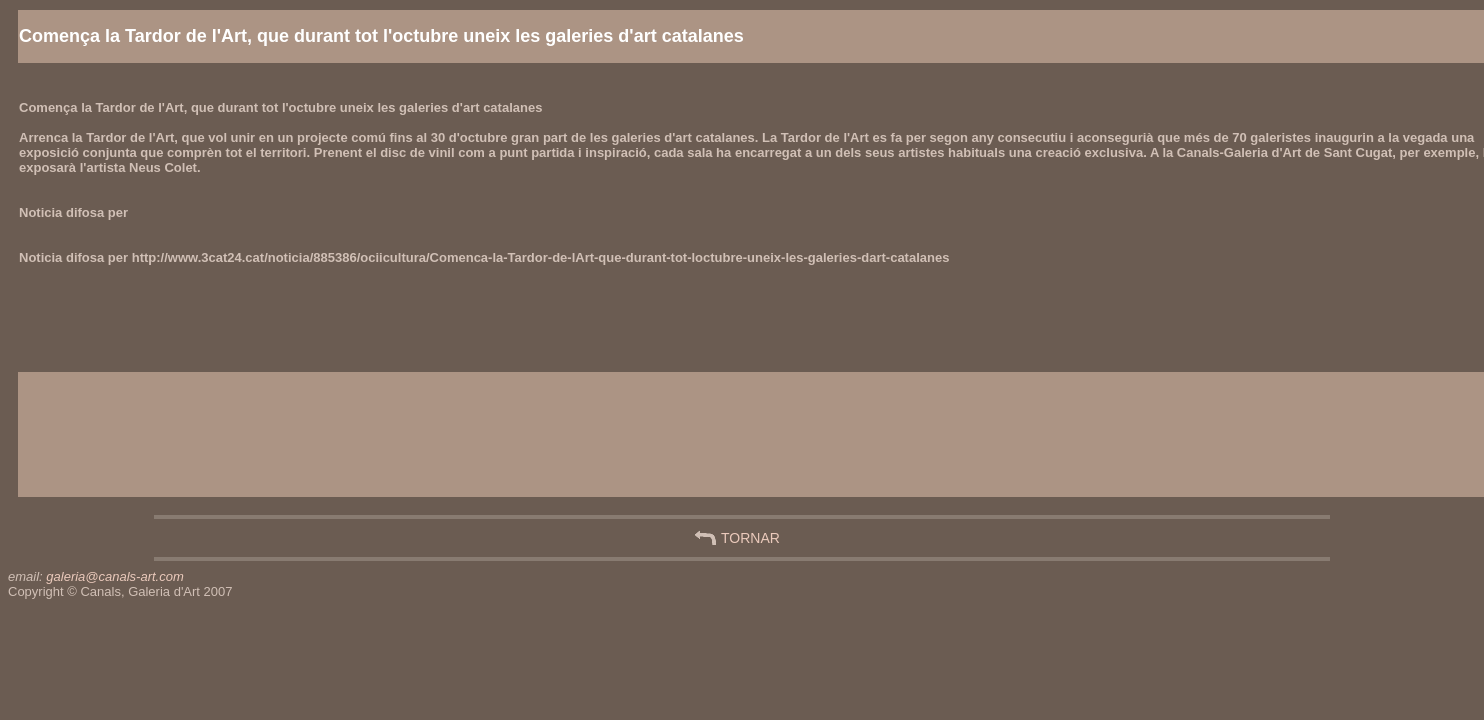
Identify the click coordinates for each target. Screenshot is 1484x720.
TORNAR (750, 538)
